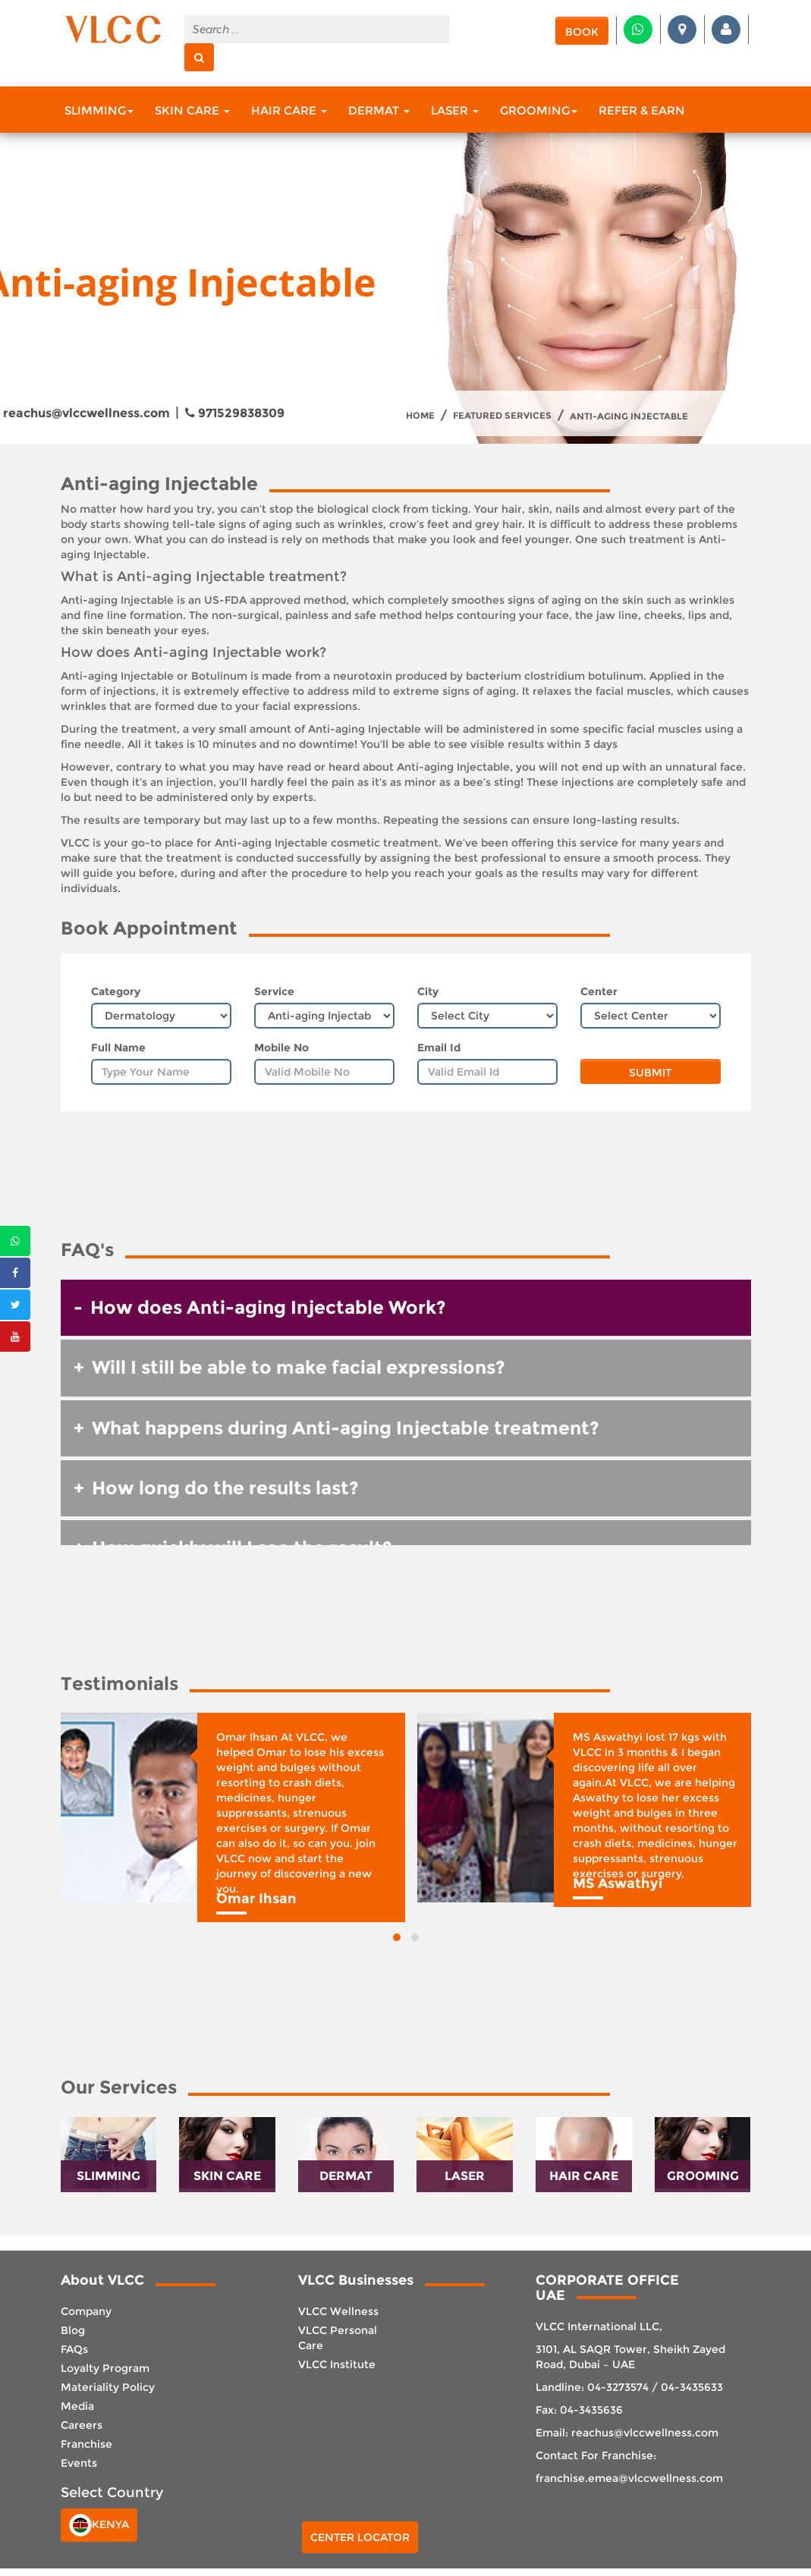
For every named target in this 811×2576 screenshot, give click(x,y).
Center (599, 991)
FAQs (74, 2349)
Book (582, 32)
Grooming (538, 110)
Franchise (86, 2444)
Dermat (379, 110)
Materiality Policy (108, 2387)
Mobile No (281, 1047)
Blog (73, 2330)
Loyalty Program (105, 2368)
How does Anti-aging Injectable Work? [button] (268, 1307)
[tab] (406, 1308)
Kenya (99, 2525)
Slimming (99, 110)
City (428, 991)
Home (420, 415)
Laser (455, 110)
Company (86, 2311)
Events (79, 2463)
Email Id (439, 1047)
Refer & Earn (642, 110)
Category (115, 991)
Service (274, 991)
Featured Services (502, 415)
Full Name (118, 1047)
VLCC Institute (337, 2364)
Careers (81, 2425)
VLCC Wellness (338, 2311)
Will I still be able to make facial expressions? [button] (298, 1367)
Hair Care (289, 110)
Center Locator (360, 2537)
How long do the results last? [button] (225, 1488)
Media (77, 2406)
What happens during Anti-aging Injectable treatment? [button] (345, 1428)
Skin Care (192, 110)
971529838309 (234, 413)
